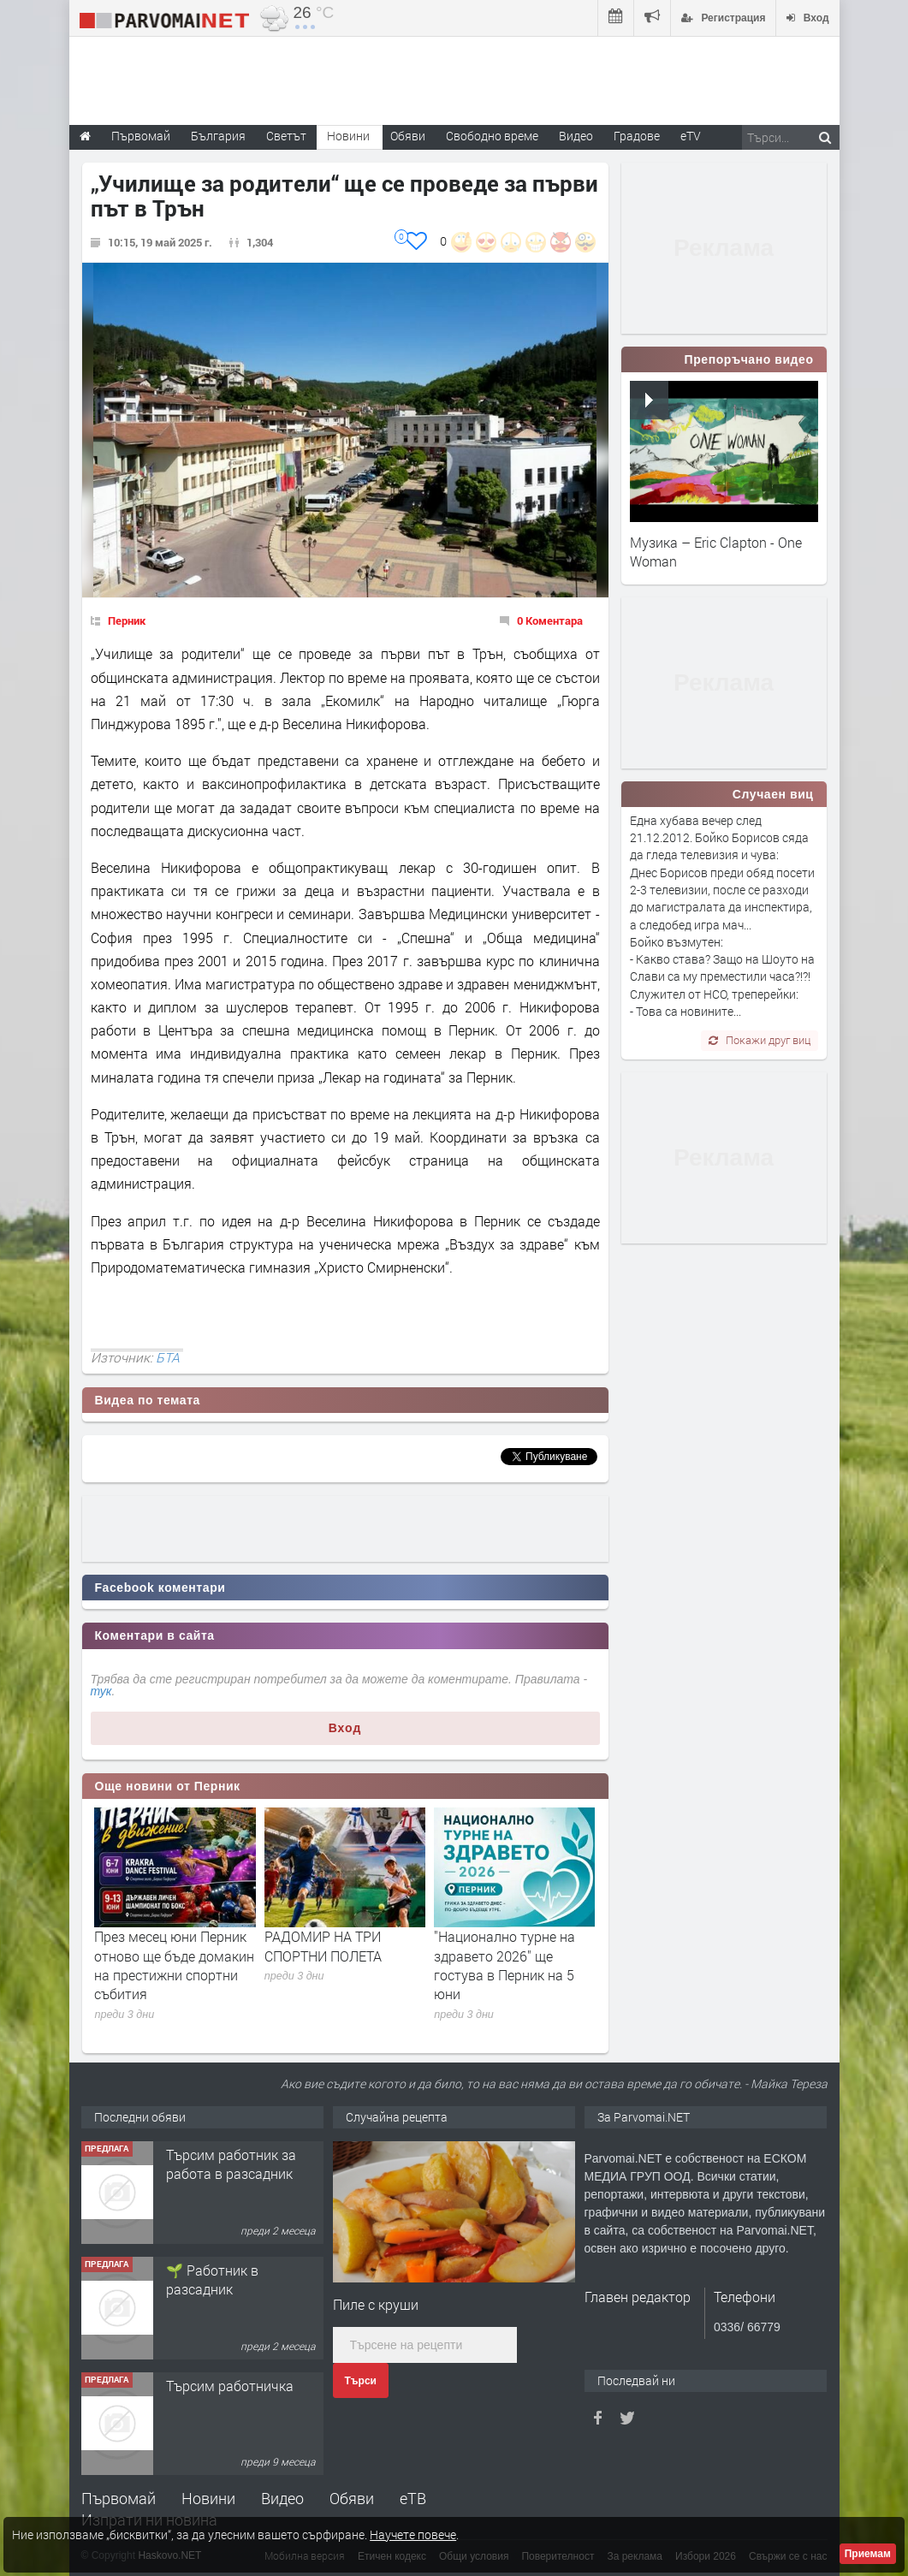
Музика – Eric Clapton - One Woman (716, 551)
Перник (126, 620)
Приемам (868, 2554)
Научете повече (413, 2534)
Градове (637, 136)
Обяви (351, 2498)
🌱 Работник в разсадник (212, 2279)
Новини (348, 136)
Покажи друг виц (759, 1040)
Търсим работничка (230, 2386)
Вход (345, 1728)
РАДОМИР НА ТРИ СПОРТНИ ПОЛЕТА (323, 1945)
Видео (282, 2498)
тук (101, 1691)
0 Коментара (550, 620)
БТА (168, 1357)
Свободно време (492, 136)
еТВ (413, 2498)
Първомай (118, 2498)
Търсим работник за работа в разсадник (231, 2164)
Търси (361, 2381)
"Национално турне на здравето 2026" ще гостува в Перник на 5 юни (504, 1965)
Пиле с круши (375, 2304)
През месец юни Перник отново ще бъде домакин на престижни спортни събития (174, 1965)
